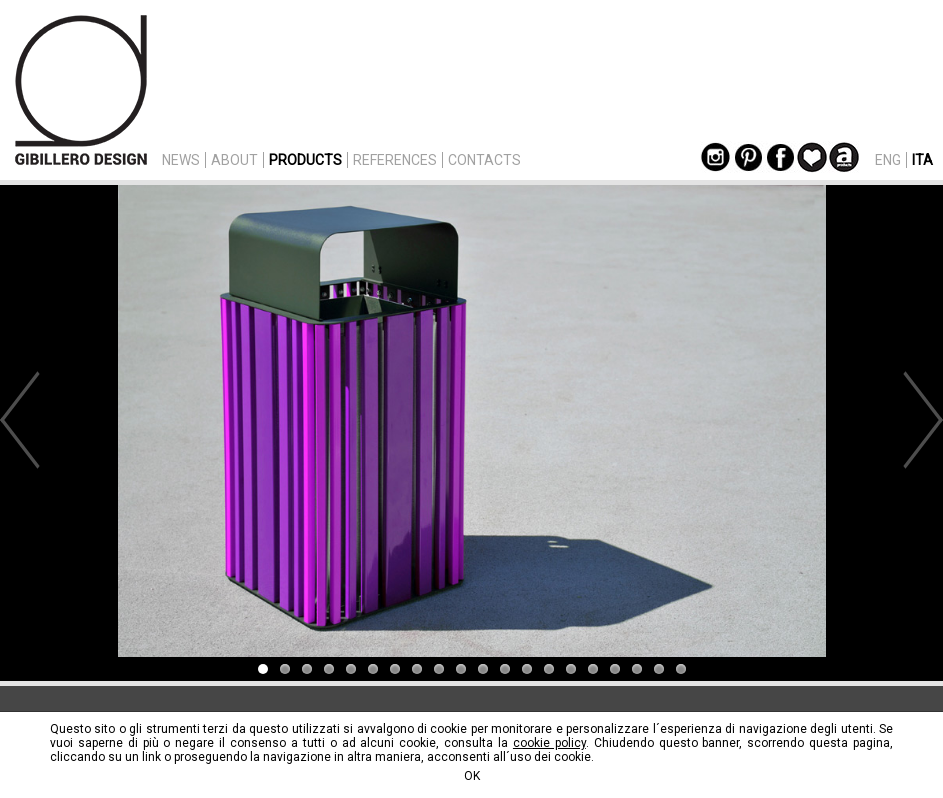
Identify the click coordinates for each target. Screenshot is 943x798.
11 (483, 669)
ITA (922, 160)
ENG (888, 160)
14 (549, 669)
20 (681, 669)
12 (505, 669)
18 (637, 669)
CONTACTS (484, 160)
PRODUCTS (305, 160)
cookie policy (549, 743)
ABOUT (234, 160)
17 (615, 669)
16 (593, 669)
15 (571, 669)
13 (527, 669)
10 (461, 669)
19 (659, 669)
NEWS (181, 160)
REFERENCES (395, 160)
